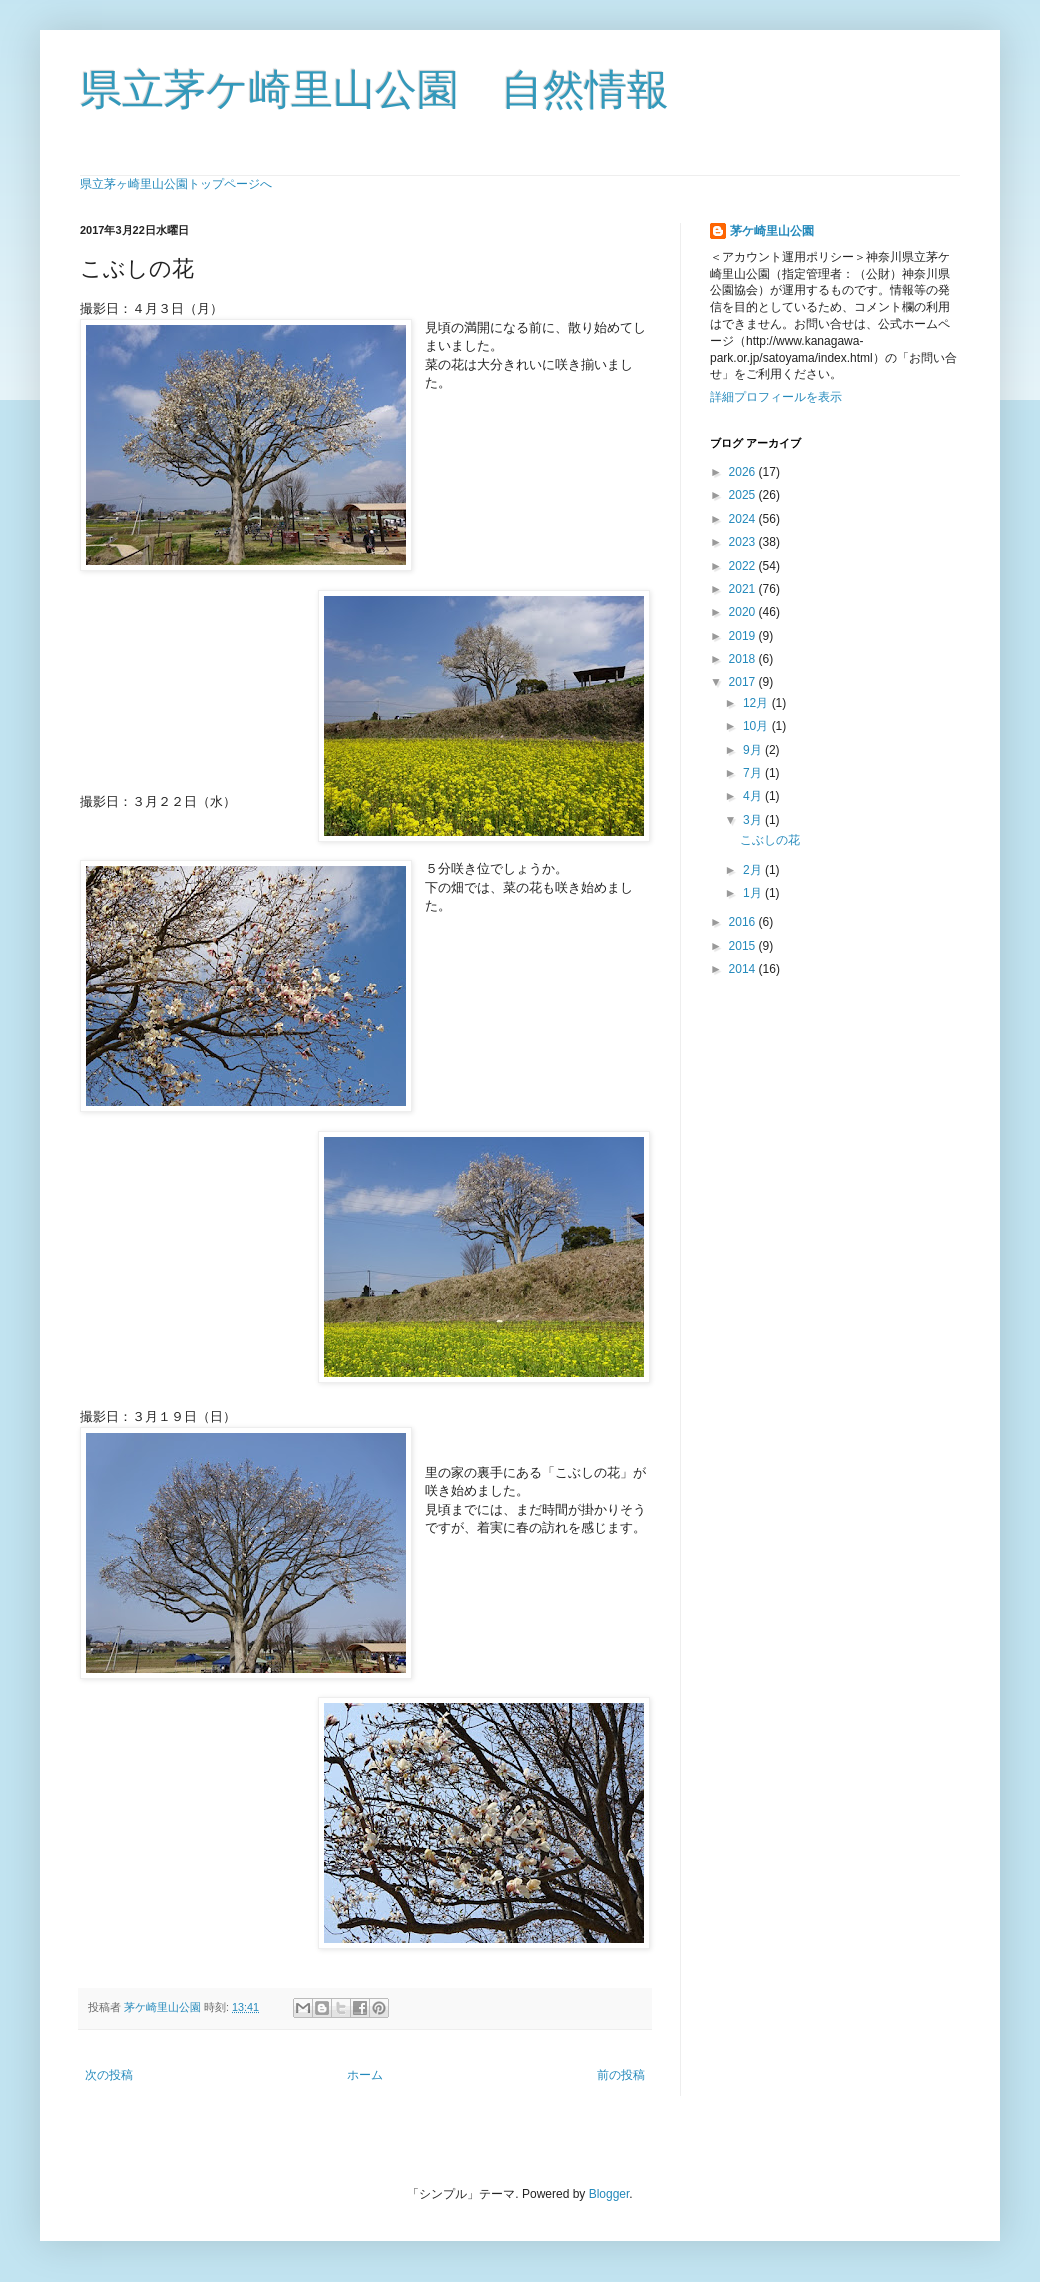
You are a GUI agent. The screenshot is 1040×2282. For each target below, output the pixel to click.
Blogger (609, 2194)
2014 (744, 969)
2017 (744, 682)
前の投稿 (621, 2075)
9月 (754, 750)
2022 (744, 566)
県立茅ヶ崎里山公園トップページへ (176, 184)
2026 (744, 472)
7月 (754, 773)
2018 (744, 659)
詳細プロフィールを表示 (776, 397)
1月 (754, 893)
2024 (744, 519)
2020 (744, 612)
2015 (744, 946)
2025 (744, 495)
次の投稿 (109, 2075)
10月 (757, 726)
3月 (754, 820)
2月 (754, 870)
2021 (744, 589)
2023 (744, 542)
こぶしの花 (770, 840)
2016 (744, 922)
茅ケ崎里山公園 (772, 231)
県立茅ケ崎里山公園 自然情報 (374, 89)
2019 (744, 636)
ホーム (365, 2075)
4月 (754, 796)
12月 (757, 703)
